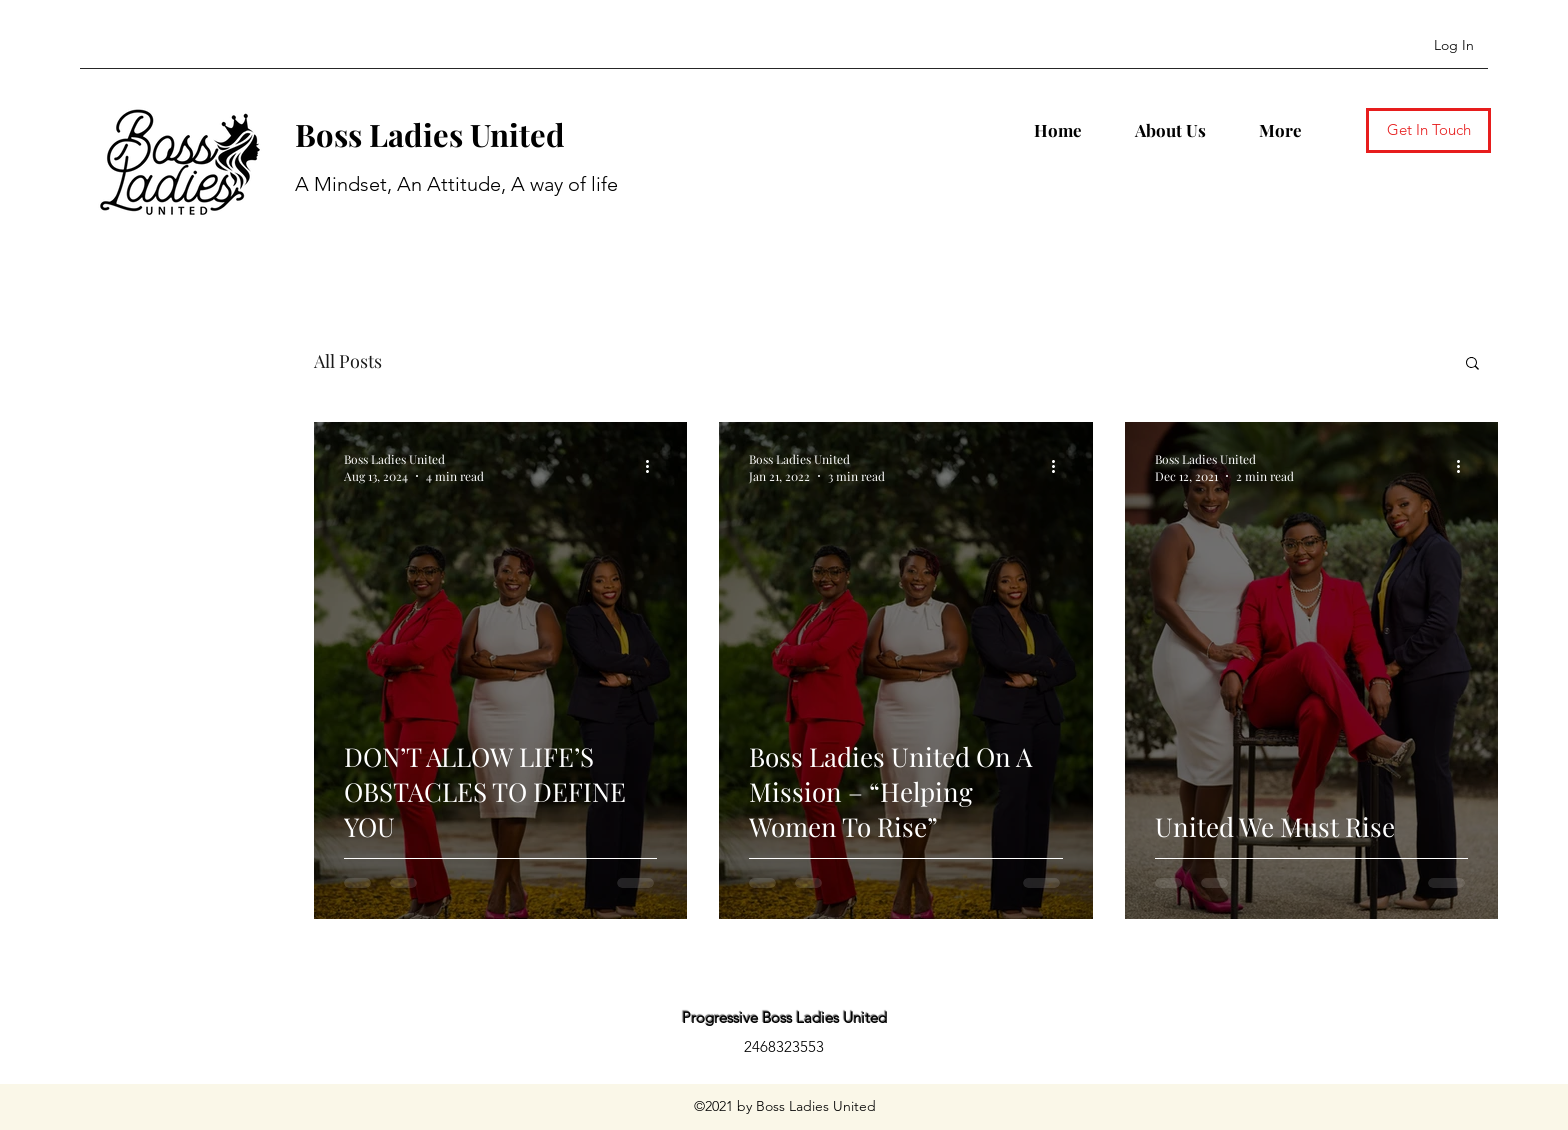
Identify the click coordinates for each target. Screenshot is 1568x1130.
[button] (1472, 364)
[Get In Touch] (1428, 130)
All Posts (348, 361)
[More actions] (654, 467)
